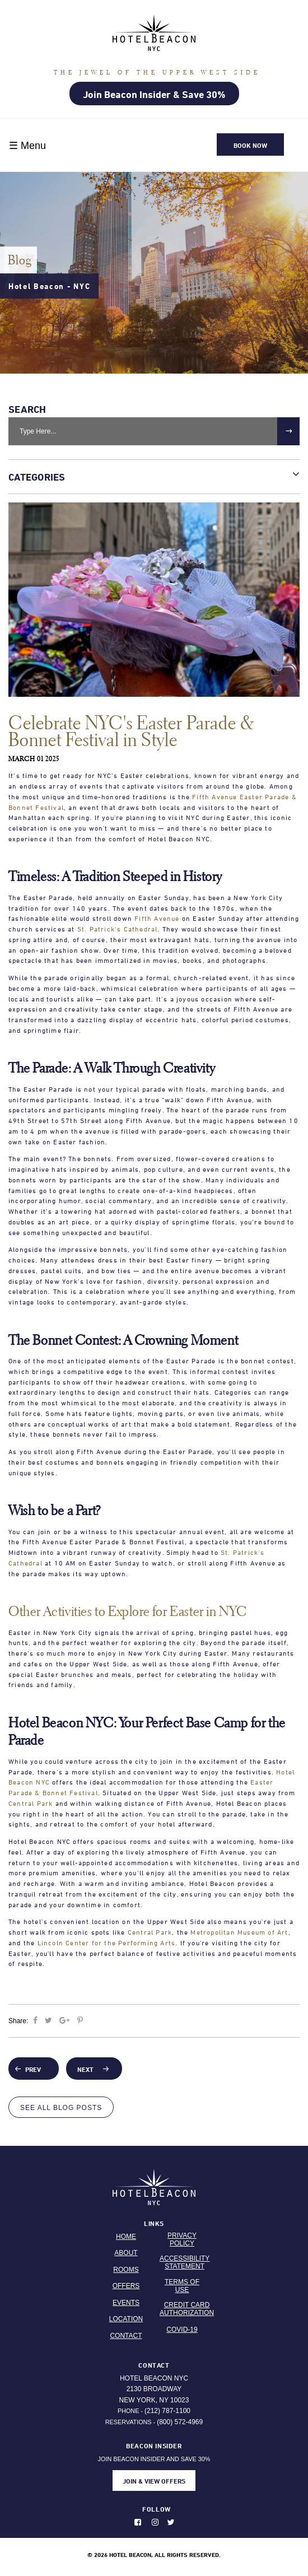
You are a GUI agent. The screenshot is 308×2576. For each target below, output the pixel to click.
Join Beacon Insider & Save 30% (154, 94)
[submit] (288, 431)
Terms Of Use (182, 2286)
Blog (20, 259)
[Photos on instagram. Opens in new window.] (158, 2522)
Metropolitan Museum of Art (239, 1932)
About (125, 2253)
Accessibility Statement (184, 2262)
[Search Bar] (154, 431)
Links (154, 2223)
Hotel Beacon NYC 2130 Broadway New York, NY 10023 (154, 2389)
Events (126, 2303)
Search (27, 408)
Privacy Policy (182, 2239)
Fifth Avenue (156, 918)
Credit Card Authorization (187, 2309)
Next (88, 2069)
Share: (19, 2021)
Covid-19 (181, 2329)
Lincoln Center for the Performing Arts (107, 1942)
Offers (126, 2286)
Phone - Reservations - (154, 2416)
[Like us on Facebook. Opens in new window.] (142, 2522)
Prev (33, 2069)
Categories (154, 475)
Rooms (125, 2270)
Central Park (30, 1803)
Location (126, 2319)
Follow (156, 2509)
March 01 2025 (33, 758)
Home (126, 2236)
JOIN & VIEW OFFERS (154, 2481)
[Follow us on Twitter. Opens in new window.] (174, 2522)
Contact (126, 2336)
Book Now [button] (250, 145)
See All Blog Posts (61, 2108)
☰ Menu (27, 145)
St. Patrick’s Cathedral (117, 929)
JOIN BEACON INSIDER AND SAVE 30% (154, 2466)
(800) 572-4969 (180, 2422)
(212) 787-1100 (167, 2411)
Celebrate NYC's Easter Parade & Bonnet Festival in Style (131, 731)
